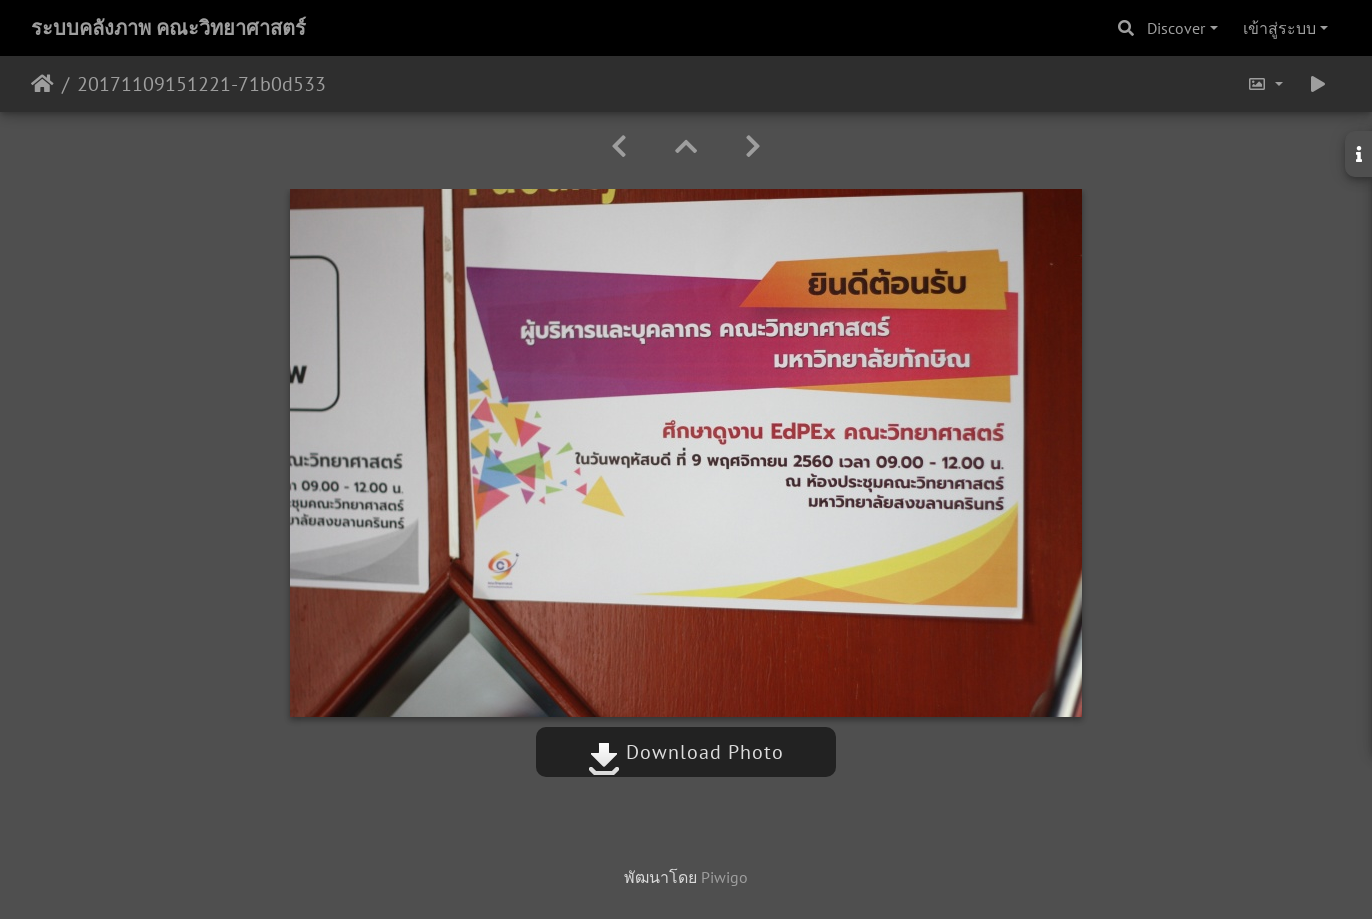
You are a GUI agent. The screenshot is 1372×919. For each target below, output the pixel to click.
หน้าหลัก (42, 84)
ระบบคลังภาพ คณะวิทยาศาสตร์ (168, 28)
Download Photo (686, 752)
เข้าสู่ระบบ (1279, 28)
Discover (1176, 28)
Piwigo (724, 877)
